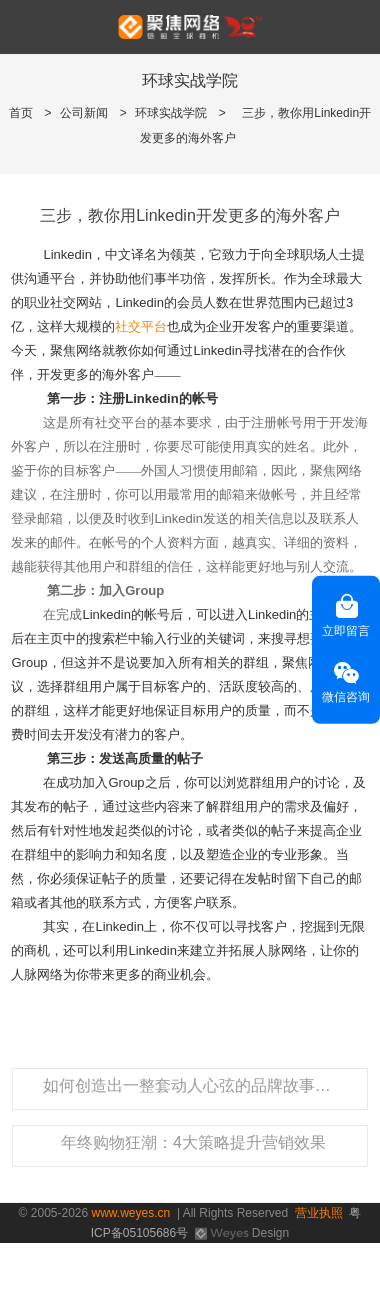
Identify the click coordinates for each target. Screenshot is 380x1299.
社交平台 (141, 326)
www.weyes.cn (131, 1213)
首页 (21, 113)
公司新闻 (84, 113)
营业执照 (319, 1213)
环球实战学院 (171, 113)
